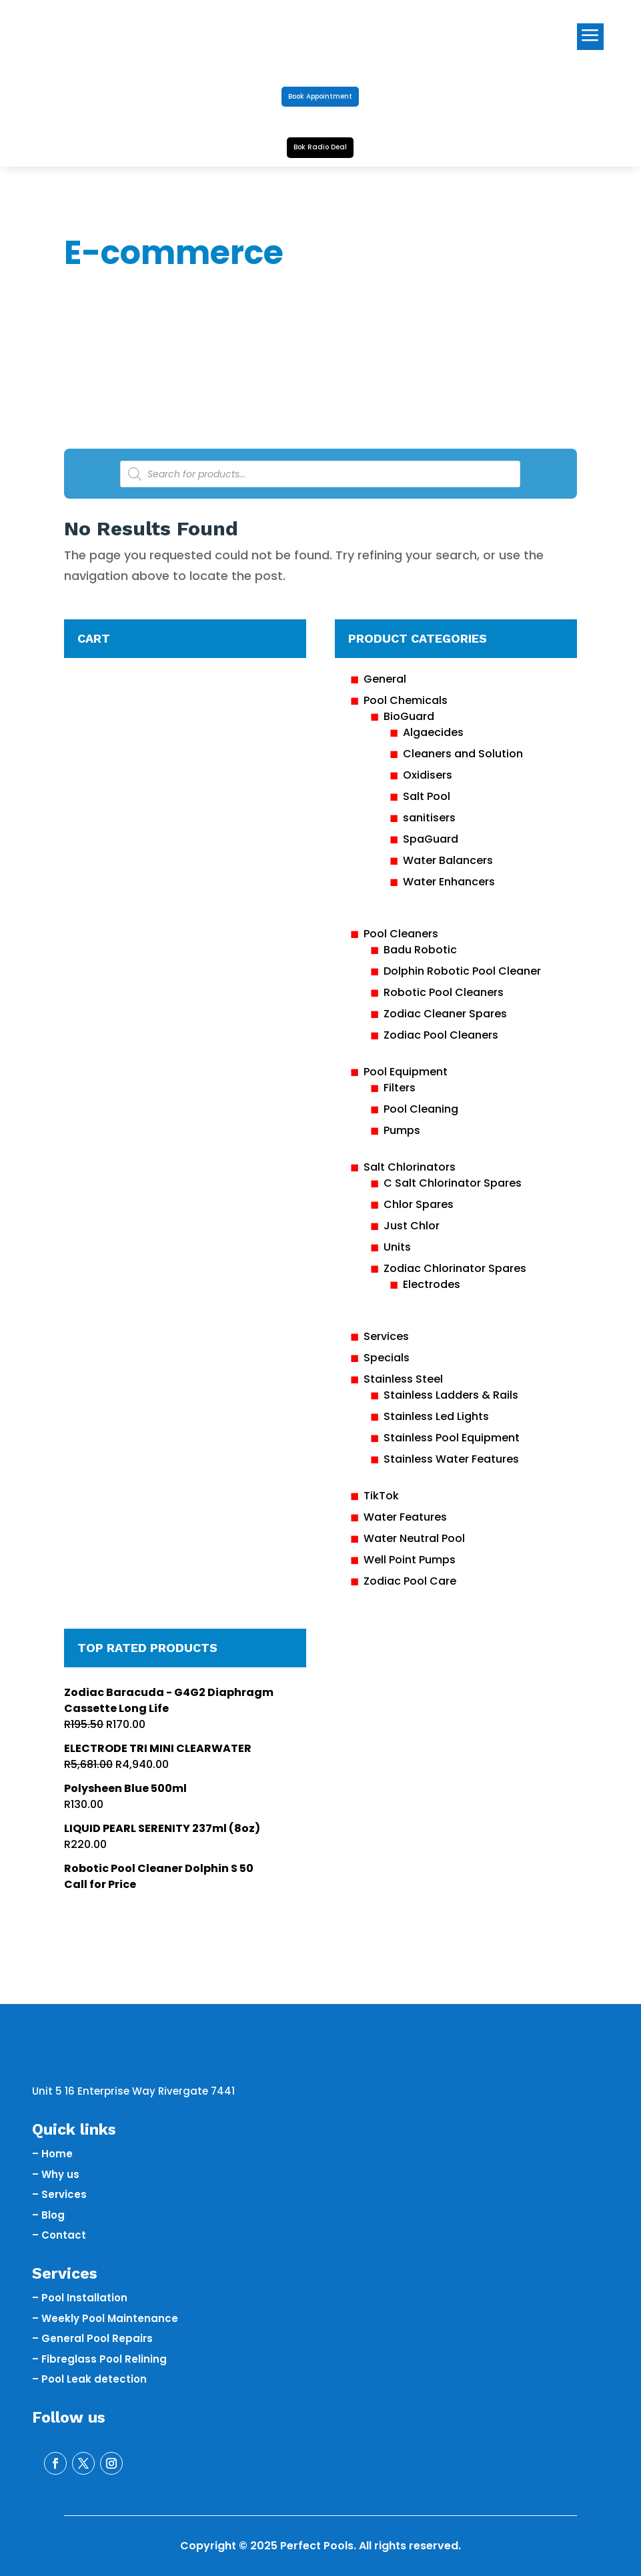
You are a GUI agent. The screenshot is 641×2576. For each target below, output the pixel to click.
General (385, 679)
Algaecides (433, 732)
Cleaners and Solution (463, 753)
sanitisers (429, 817)
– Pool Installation (79, 2298)
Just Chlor (412, 1225)
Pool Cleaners (401, 933)
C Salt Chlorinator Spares (453, 1183)
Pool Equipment (406, 1071)
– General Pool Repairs (92, 2338)
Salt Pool (426, 796)
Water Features (405, 1517)
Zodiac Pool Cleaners (441, 1035)
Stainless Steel (403, 1379)
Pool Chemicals (406, 700)
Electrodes (431, 1284)
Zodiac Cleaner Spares (445, 1013)
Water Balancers (448, 860)
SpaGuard (430, 839)
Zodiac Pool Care (410, 1581)
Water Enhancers (449, 881)
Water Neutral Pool (414, 1538)
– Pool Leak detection (89, 2379)
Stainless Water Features (451, 1459)
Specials (387, 1357)
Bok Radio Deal (320, 147)
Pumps (402, 1130)
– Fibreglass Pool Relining (99, 2359)
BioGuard (409, 716)
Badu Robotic (420, 949)
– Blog (48, 2215)
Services (386, 1336)
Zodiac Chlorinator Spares (455, 1268)
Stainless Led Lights (436, 1416)
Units (397, 1247)
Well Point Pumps (410, 1559)
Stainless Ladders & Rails (451, 1395)
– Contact (59, 2235)
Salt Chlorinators (410, 1167)
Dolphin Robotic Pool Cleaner (462, 971)
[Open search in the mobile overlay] (320, 474)
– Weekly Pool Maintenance (105, 2318)
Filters (400, 1087)
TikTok (381, 1495)
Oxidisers (427, 775)
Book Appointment (320, 96)
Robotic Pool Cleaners (444, 992)
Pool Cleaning (421, 1109)
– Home (52, 2154)
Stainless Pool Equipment (452, 1437)
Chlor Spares (419, 1204)
